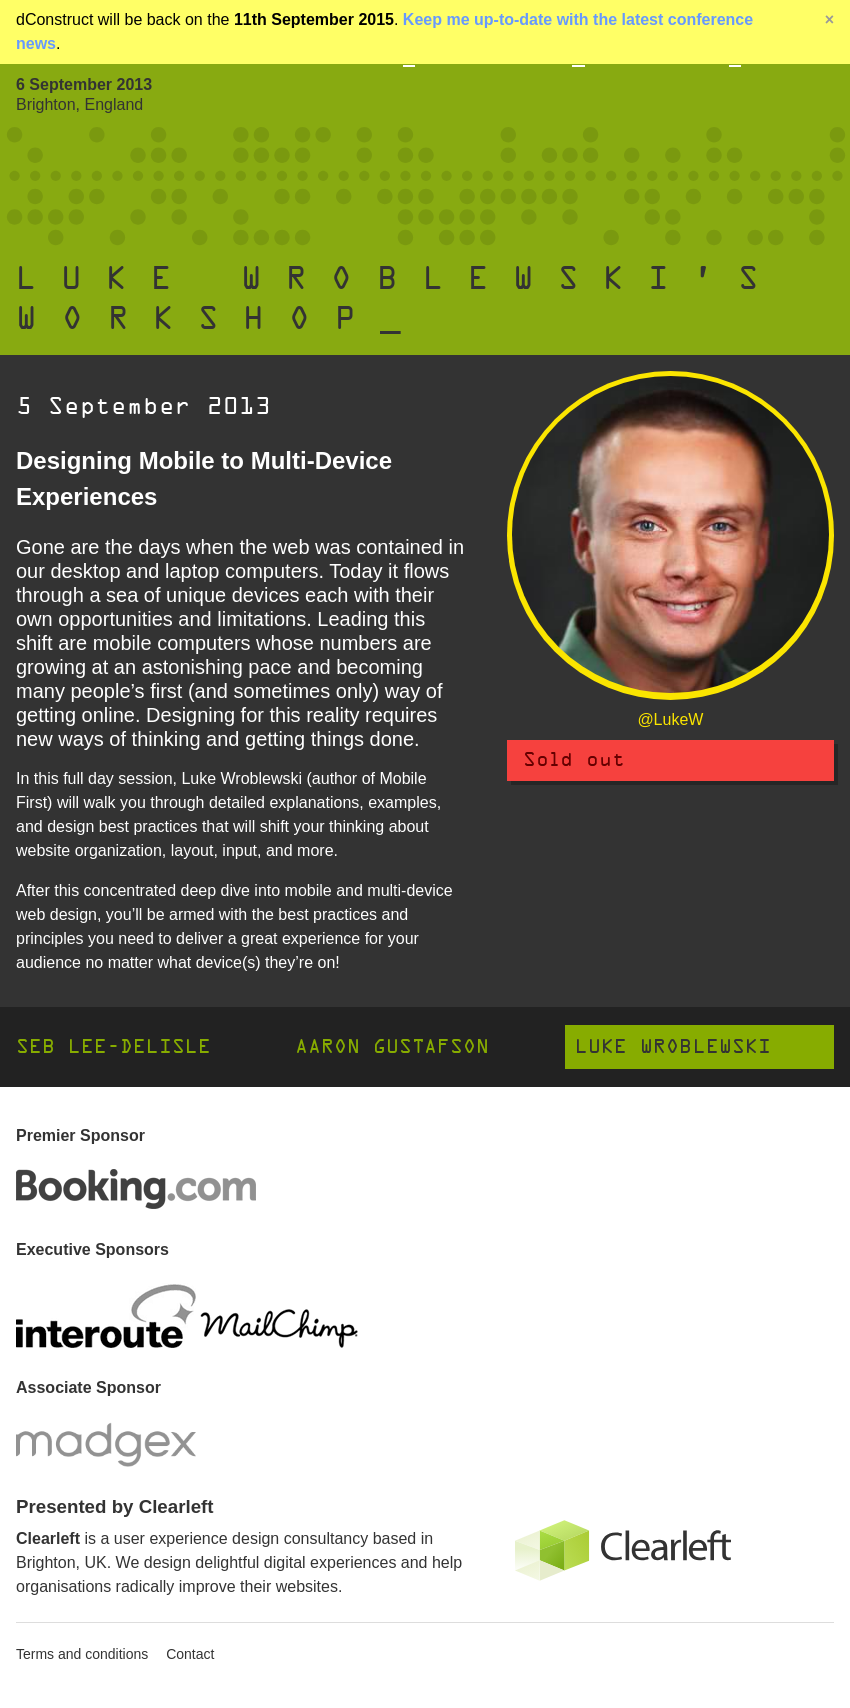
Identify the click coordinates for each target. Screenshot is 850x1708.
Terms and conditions (82, 1654)
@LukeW (670, 719)
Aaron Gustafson (392, 1046)
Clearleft (48, 1538)
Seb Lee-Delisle (113, 1046)
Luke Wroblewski (673, 1046)
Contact (190, 1654)
